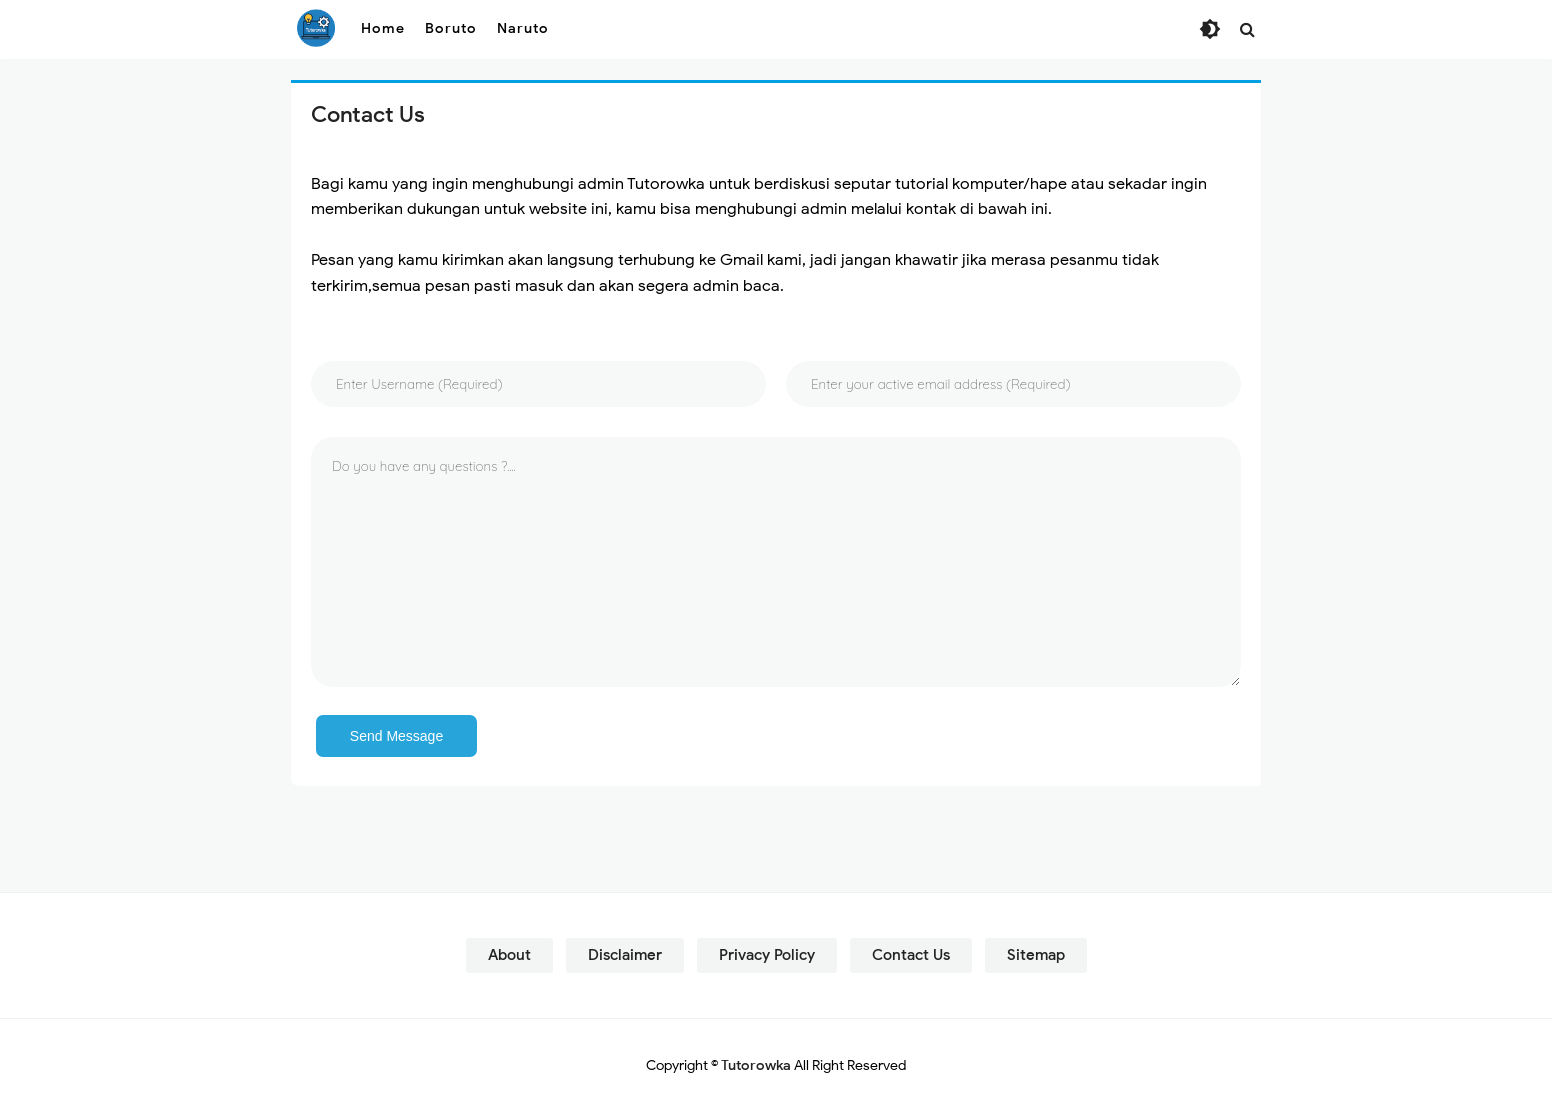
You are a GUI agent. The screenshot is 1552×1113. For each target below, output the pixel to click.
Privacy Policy (767, 955)
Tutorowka (756, 1065)
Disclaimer (625, 955)
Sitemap (1036, 955)
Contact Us (911, 955)
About (509, 955)
